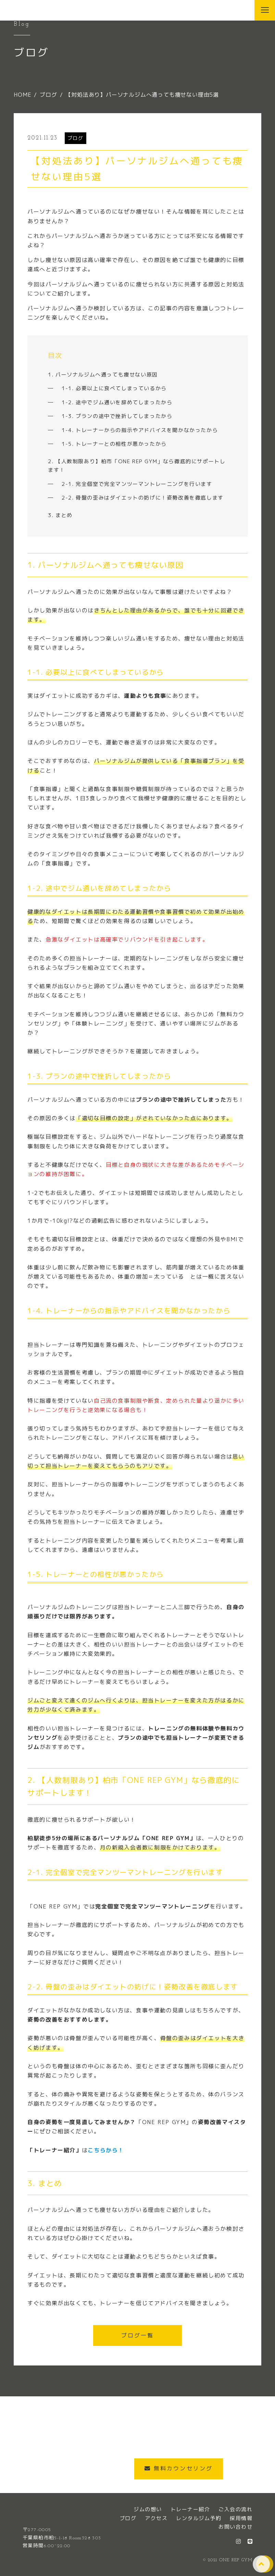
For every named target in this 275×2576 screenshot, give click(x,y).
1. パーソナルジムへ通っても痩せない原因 (103, 374)
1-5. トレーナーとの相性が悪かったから (114, 443)
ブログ (75, 138)
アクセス (156, 2518)
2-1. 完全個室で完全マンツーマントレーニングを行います (137, 484)
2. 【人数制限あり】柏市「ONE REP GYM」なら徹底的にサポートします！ (136, 466)
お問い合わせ (235, 2526)
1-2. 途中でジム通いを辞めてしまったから (117, 402)
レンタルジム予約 (198, 2518)
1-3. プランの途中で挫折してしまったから (117, 416)
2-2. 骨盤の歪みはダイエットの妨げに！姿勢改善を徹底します (143, 497)
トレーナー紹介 (190, 2509)
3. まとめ (60, 515)
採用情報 (241, 2518)
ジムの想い (148, 2509)
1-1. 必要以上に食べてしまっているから (114, 388)
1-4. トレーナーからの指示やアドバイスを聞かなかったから (140, 430)
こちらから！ (106, 2150)
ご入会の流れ (235, 2509)
